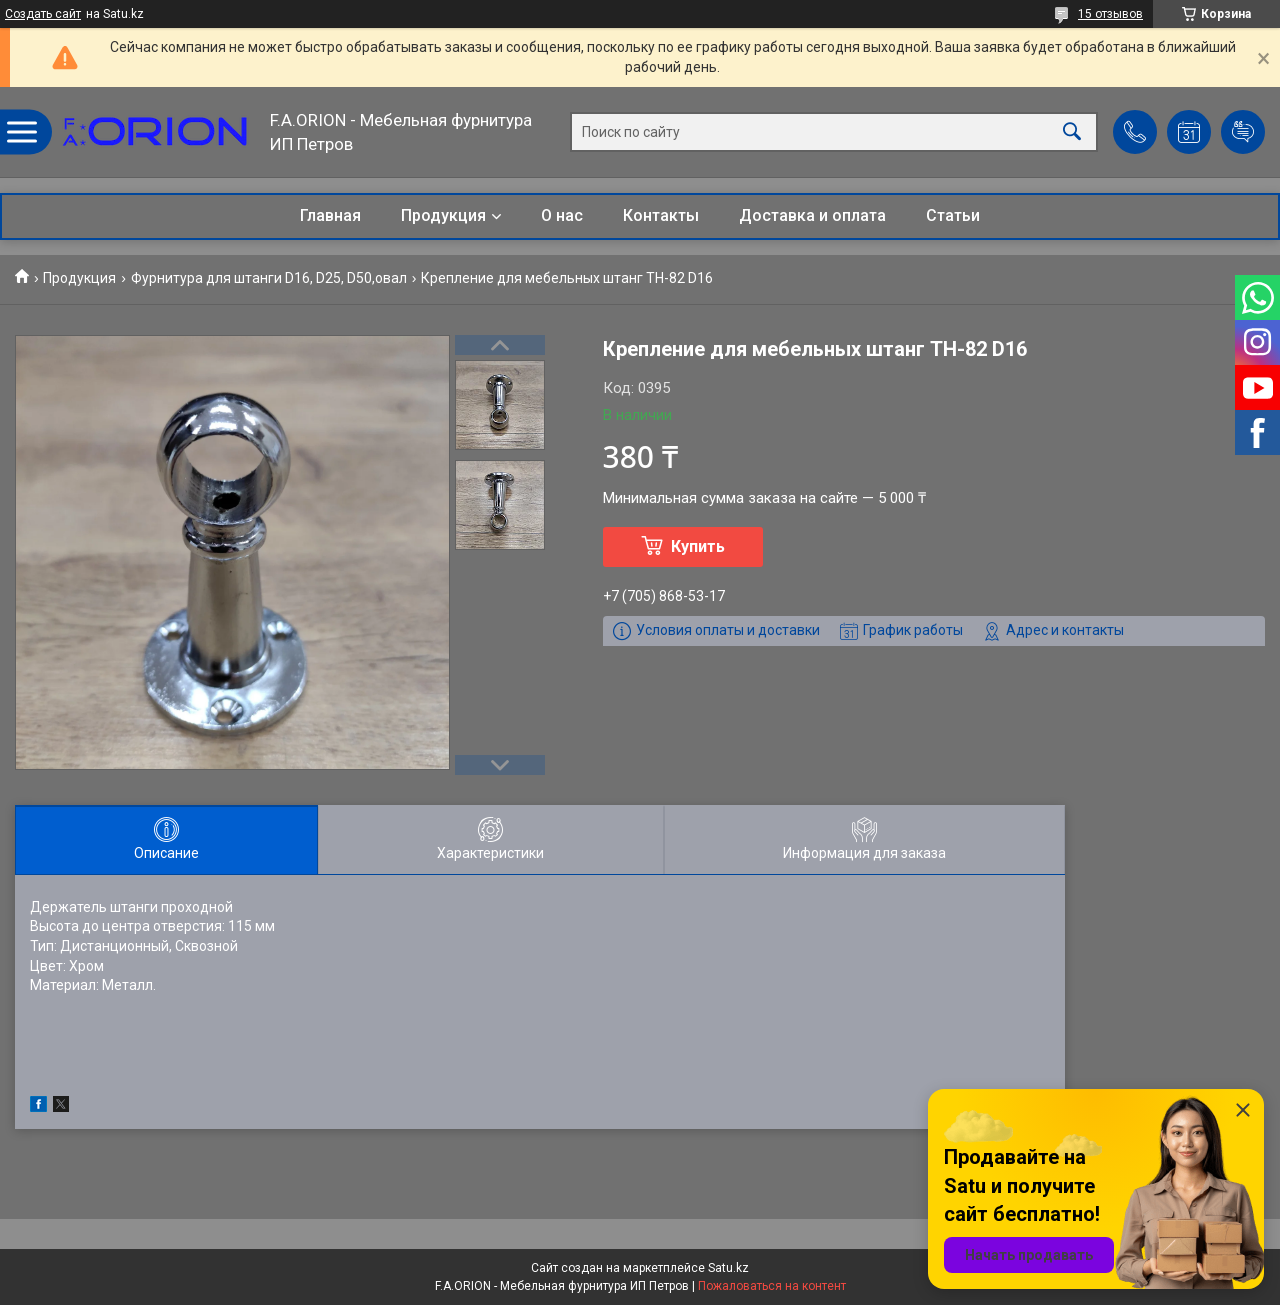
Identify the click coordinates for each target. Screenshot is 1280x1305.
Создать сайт (43, 14)
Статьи (953, 215)
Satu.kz (728, 1268)
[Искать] (1072, 132)
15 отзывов (1110, 14)
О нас (562, 215)
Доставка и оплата (812, 215)
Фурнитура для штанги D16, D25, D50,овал (269, 278)
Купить (698, 546)
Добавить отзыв (1243, 132)
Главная (330, 215)
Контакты (661, 215)
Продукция (443, 215)
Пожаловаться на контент (772, 1286)
